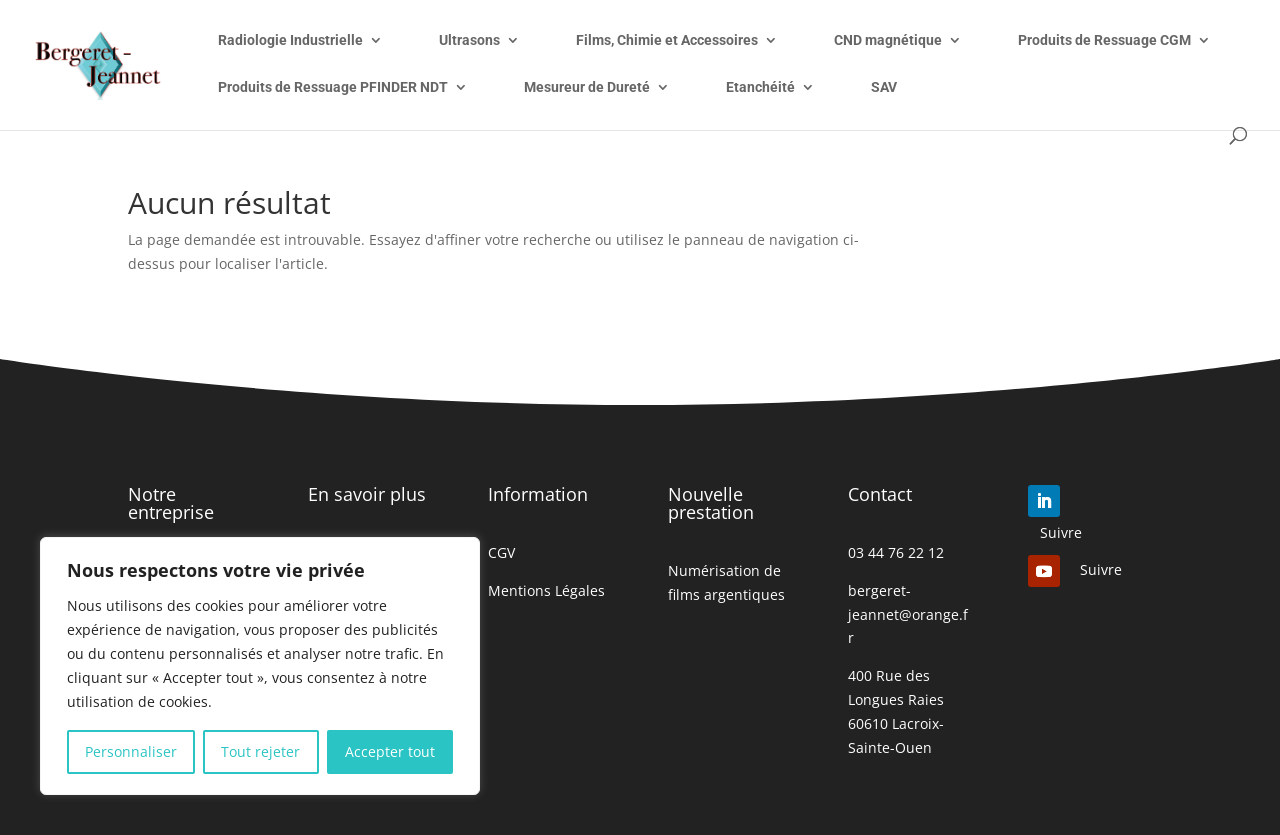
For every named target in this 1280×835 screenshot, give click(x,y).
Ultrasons (469, 40)
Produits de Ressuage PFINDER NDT (333, 87)
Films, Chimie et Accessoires (667, 40)
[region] (260, 666)
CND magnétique (888, 40)
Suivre (1061, 532)
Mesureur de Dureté (587, 87)
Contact (880, 494)
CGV (501, 552)
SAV (884, 87)
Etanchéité (760, 87)
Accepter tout (390, 751)
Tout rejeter (260, 751)
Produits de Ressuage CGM (1104, 40)
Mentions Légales (546, 590)
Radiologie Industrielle (290, 40)
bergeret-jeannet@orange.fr (908, 614)
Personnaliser (131, 751)
